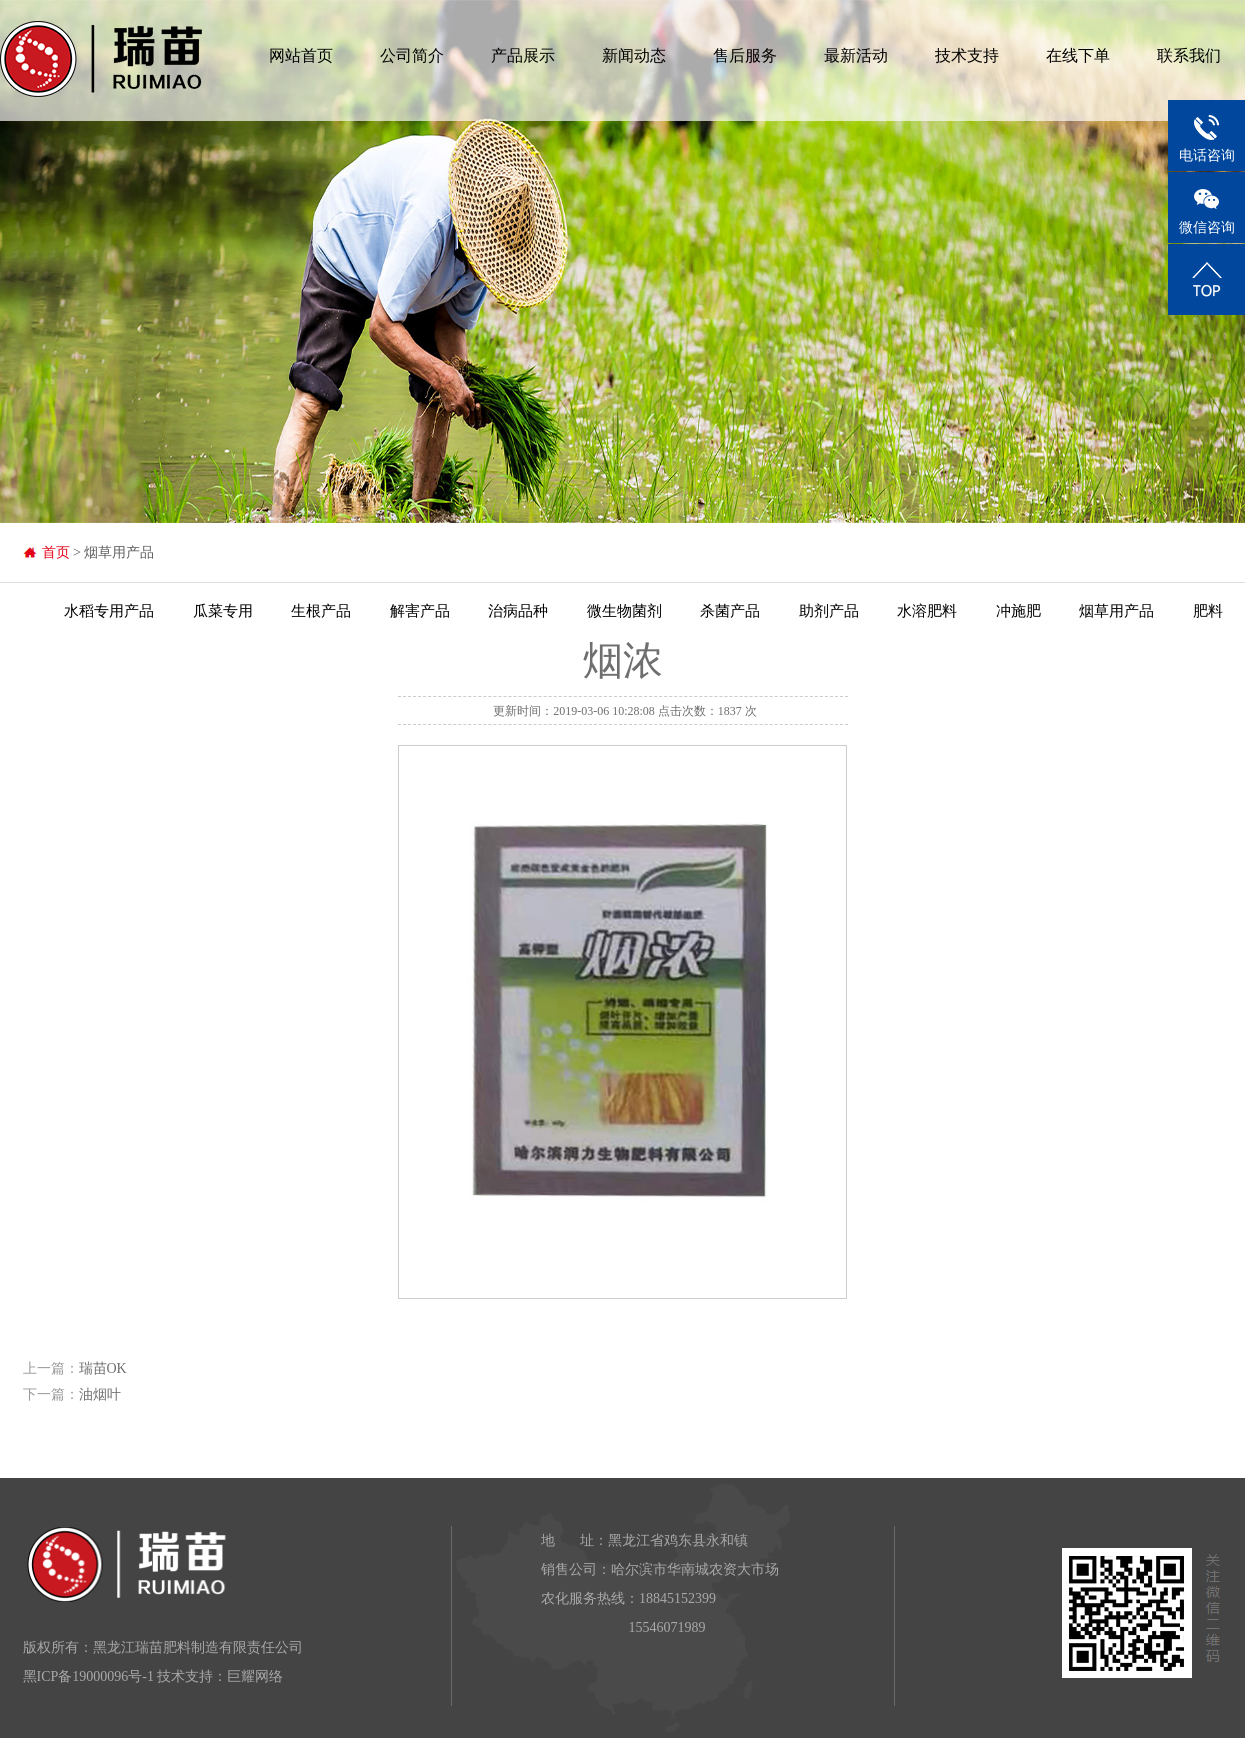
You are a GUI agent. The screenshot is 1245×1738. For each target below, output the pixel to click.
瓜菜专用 (223, 611)
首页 (56, 552)
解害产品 (420, 611)
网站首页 (301, 55)
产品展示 (523, 55)
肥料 (1208, 611)
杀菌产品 (730, 611)
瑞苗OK (103, 1368)
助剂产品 (829, 611)
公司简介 (412, 55)
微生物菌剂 (624, 611)
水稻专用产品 (109, 611)
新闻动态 (634, 55)
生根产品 (321, 611)
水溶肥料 (927, 611)
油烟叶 (100, 1394)
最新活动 (856, 55)
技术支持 (967, 55)
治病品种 (518, 611)
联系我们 (1189, 55)
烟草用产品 (1116, 611)
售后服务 (745, 55)
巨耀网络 (255, 1676)
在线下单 (1078, 55)
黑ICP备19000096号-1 (88, 1676)
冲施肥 (1018, 611)
